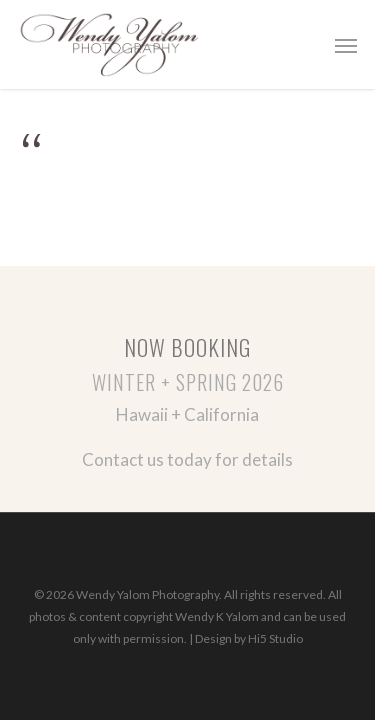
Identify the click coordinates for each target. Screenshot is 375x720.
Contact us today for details (187, 459)
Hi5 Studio (275, 638)
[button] (346, 45)
